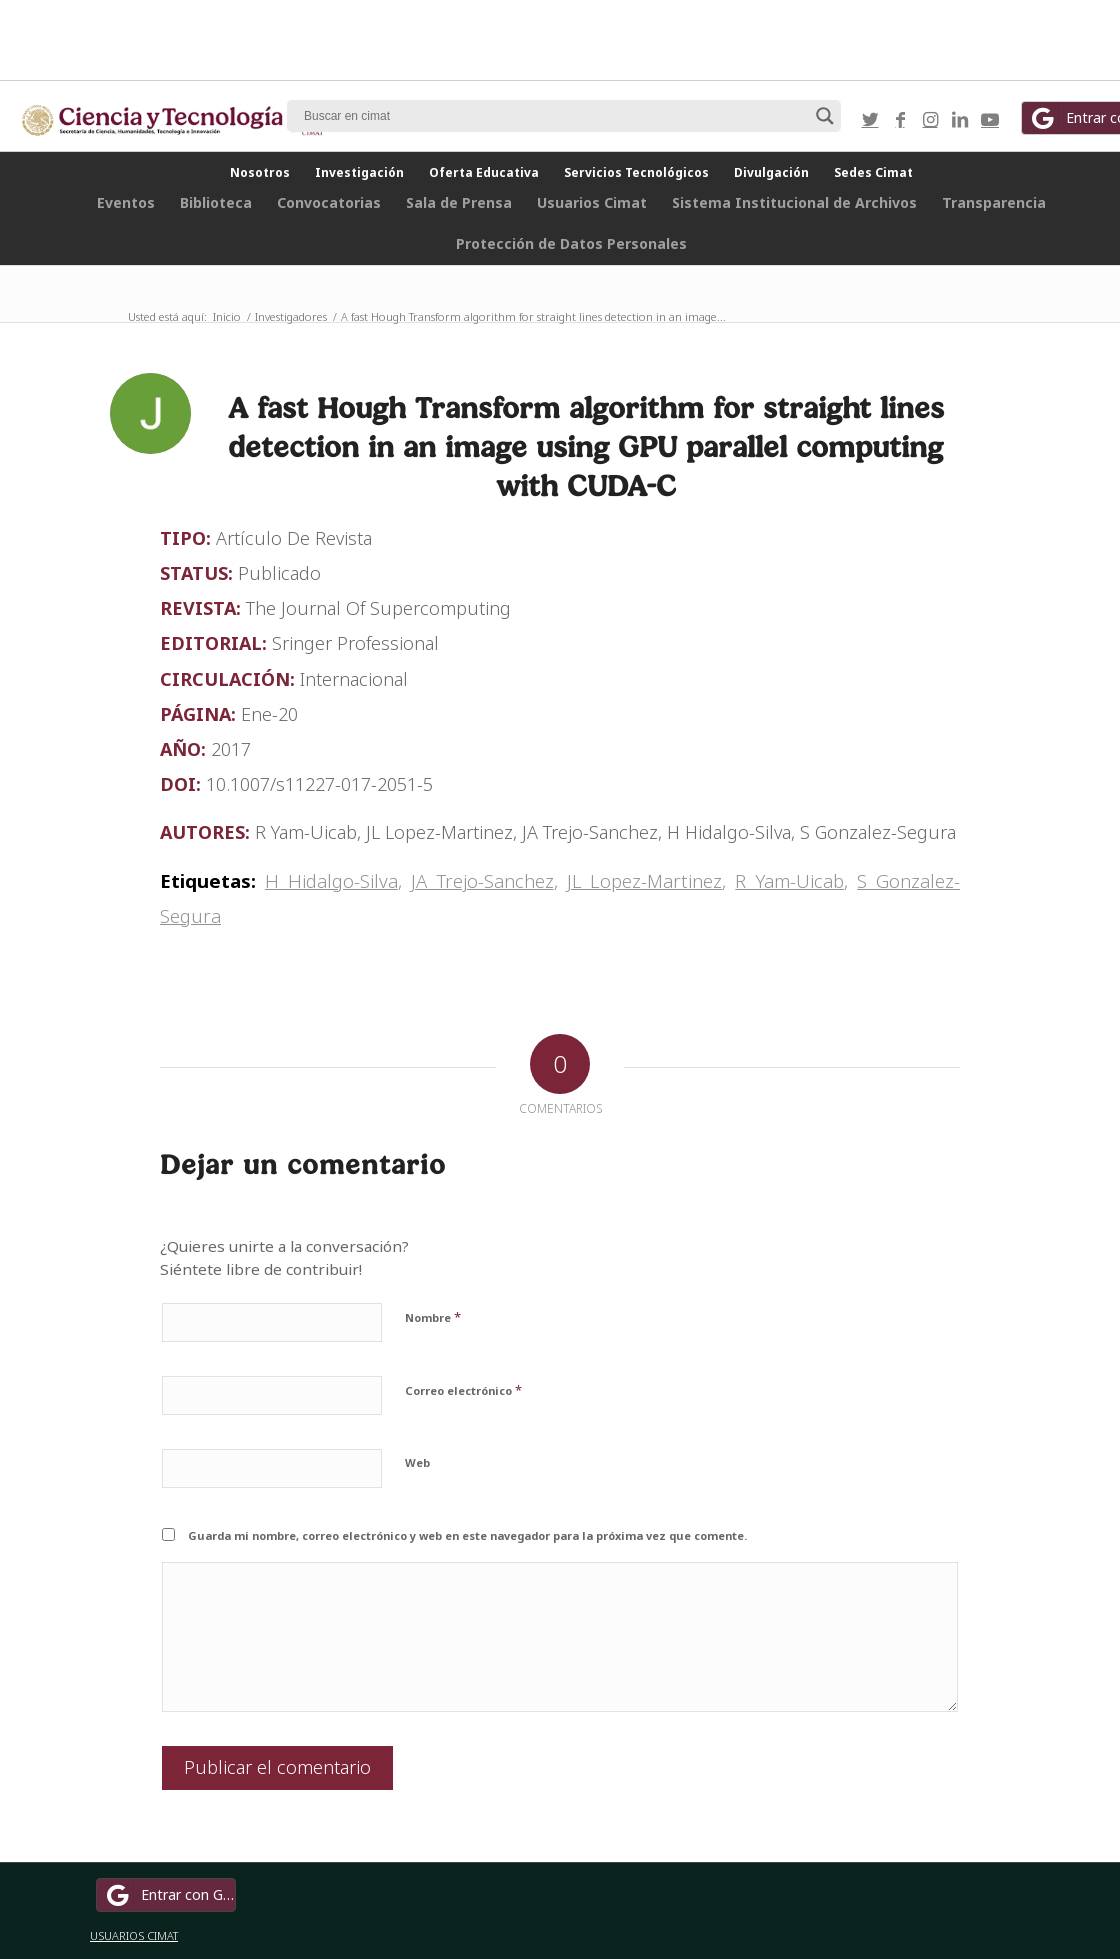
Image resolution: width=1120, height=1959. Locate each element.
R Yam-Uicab (789, 880)
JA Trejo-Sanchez (482, 880)
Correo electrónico (463, 1390)
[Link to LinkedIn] (960, 119)
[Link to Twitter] (870, 119)
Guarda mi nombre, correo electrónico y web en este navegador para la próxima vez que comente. (467, 1535)
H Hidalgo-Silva (331, 880)
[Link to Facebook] (900, 119)
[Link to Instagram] (930, 119)
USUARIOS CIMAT (134, 1935)
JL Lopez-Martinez (645, 880)
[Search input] (555, 116)
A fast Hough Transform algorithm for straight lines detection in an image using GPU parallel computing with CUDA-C (586, 446)
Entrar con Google (169, 1895)
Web (417, 1462)
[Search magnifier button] (825, 116)
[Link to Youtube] (990, 119)
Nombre (433, 1317)
